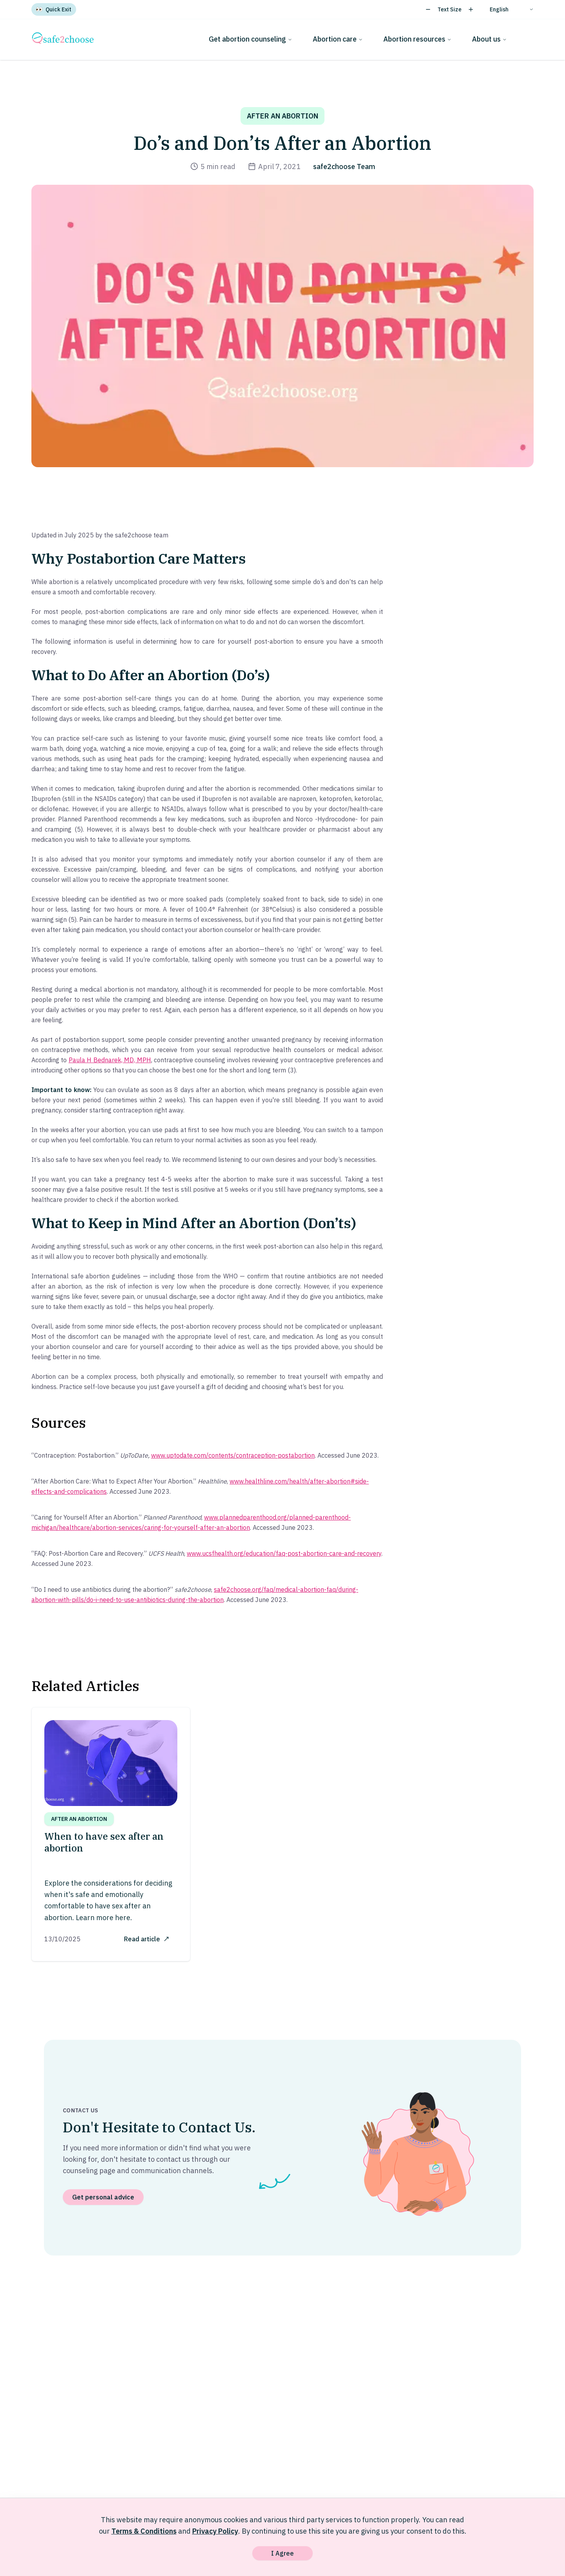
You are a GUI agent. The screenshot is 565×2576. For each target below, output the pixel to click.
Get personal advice (103, 2197)
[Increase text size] (471, 9)
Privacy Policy (215, 2531)
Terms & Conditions (144, 2531)
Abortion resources (417, 39)
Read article (147, 1939)
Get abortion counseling (250, 39)
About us (489, 39)
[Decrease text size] (428, 9)
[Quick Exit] (53, 9)
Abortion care (338, 39)
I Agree (282, 2553)
